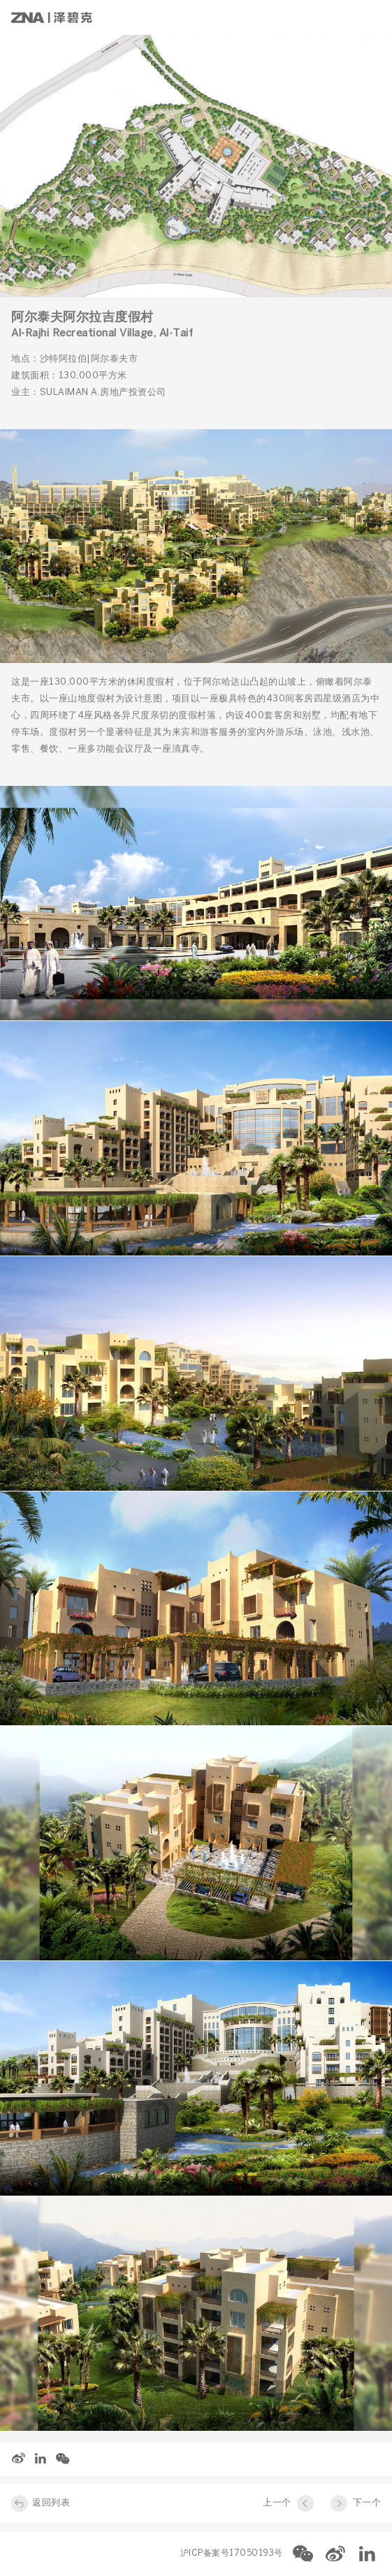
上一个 (277, 2503)
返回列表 (51, 2503)
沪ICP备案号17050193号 (231, 2553)
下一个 (367, 2503)
